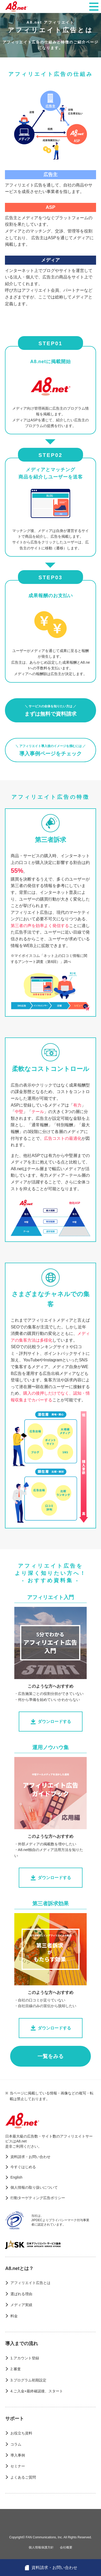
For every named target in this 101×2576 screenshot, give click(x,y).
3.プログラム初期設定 (28, 2380)
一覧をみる (50, 2056)
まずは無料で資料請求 (50, 710)
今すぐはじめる (23, 2167)
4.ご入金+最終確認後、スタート (36, 2391)
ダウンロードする (50, 1721)
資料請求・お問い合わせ (30, 2157)
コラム (15, 2444)
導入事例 (17, 2455)
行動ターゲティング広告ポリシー (37, 2198)
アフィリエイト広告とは (30, 2283)
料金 (14, 2316)
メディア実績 (21, 2305)
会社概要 (66, 2547)
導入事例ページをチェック (50, 750)
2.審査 (15, 2369)
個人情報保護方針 (41, 2547)
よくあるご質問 (23, 2477)
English (16, 2177)
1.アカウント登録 (24, 2358)
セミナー (17, 2466)
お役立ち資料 (21, 2433)
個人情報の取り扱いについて (34, 2187)
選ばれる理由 (21, 2294)
